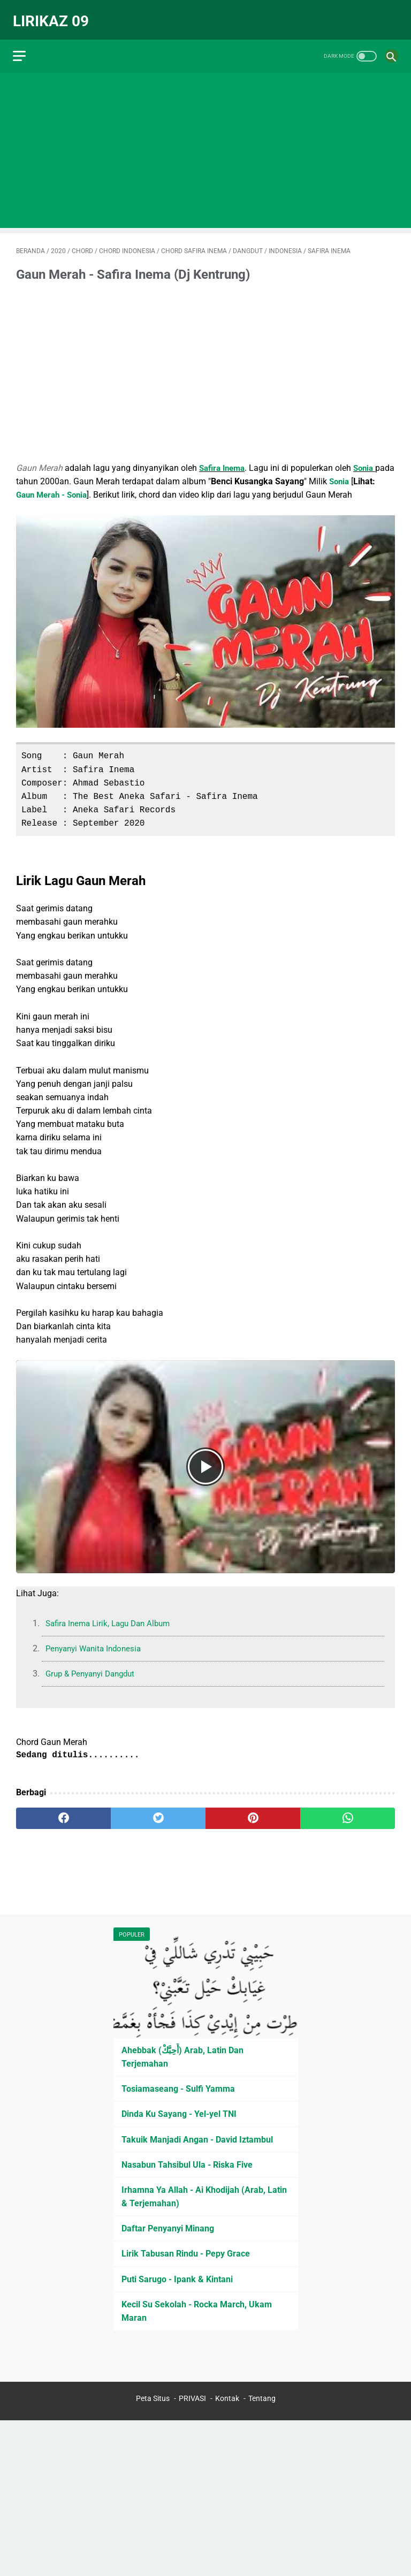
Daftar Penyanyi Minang (167, 2227)
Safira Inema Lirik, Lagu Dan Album (112, 1616)
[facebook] (63, 1811)
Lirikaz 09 (54, 14)
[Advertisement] (205, 142)
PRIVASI (192, 2399)
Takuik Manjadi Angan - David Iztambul (197, 2138)
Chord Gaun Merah (51, 1734)
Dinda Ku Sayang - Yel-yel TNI (179, 2113)
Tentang (262, 2399)
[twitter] (158, 1811)
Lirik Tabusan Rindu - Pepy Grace (185, 2252)
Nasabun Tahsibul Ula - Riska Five (187, 2163)
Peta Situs (153, 2399)
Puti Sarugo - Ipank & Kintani (177, 2278)
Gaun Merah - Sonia (80, 487)
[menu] (22, 46)
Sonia (369, 460)
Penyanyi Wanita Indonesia (96, 1641)
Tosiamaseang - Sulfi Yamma (178, 2087)
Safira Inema (224, 460)
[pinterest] (253, 1811)
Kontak (227, 2399)
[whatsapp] (347, 1811)
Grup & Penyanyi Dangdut (94, 1666)
